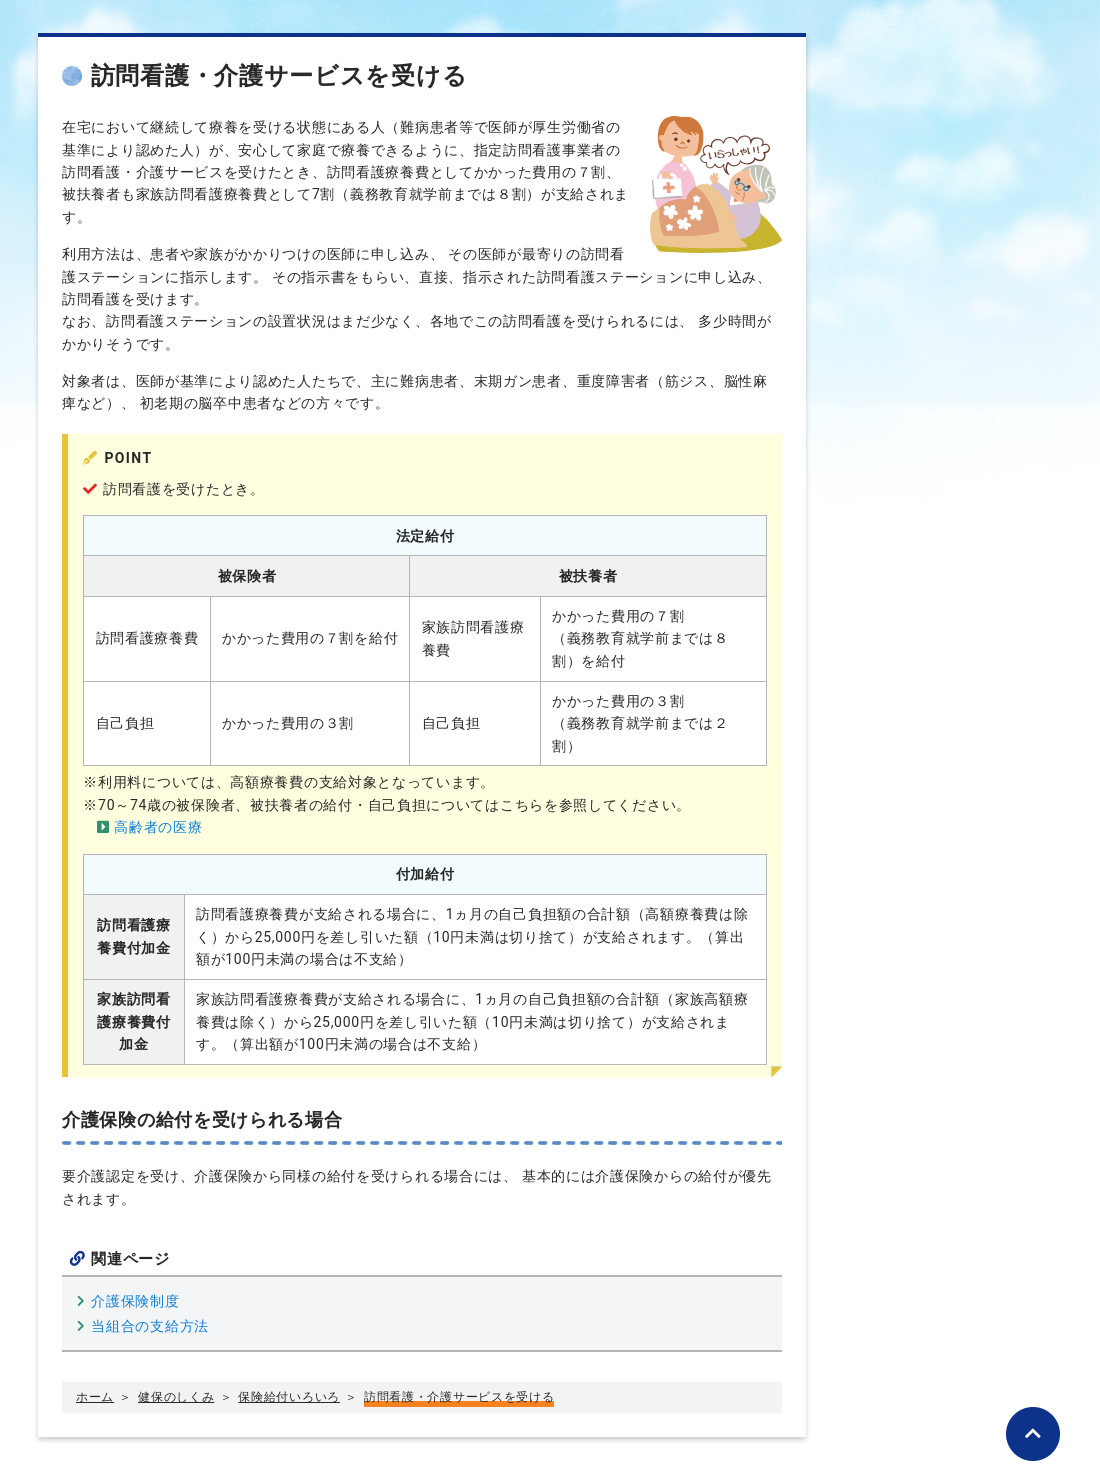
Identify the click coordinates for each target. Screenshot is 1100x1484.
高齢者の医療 (158, 827)
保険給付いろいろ (289, 1397)
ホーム (95, 1397)
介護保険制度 (135, 1301)
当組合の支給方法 (150, 1326)
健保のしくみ (176, 1397)
